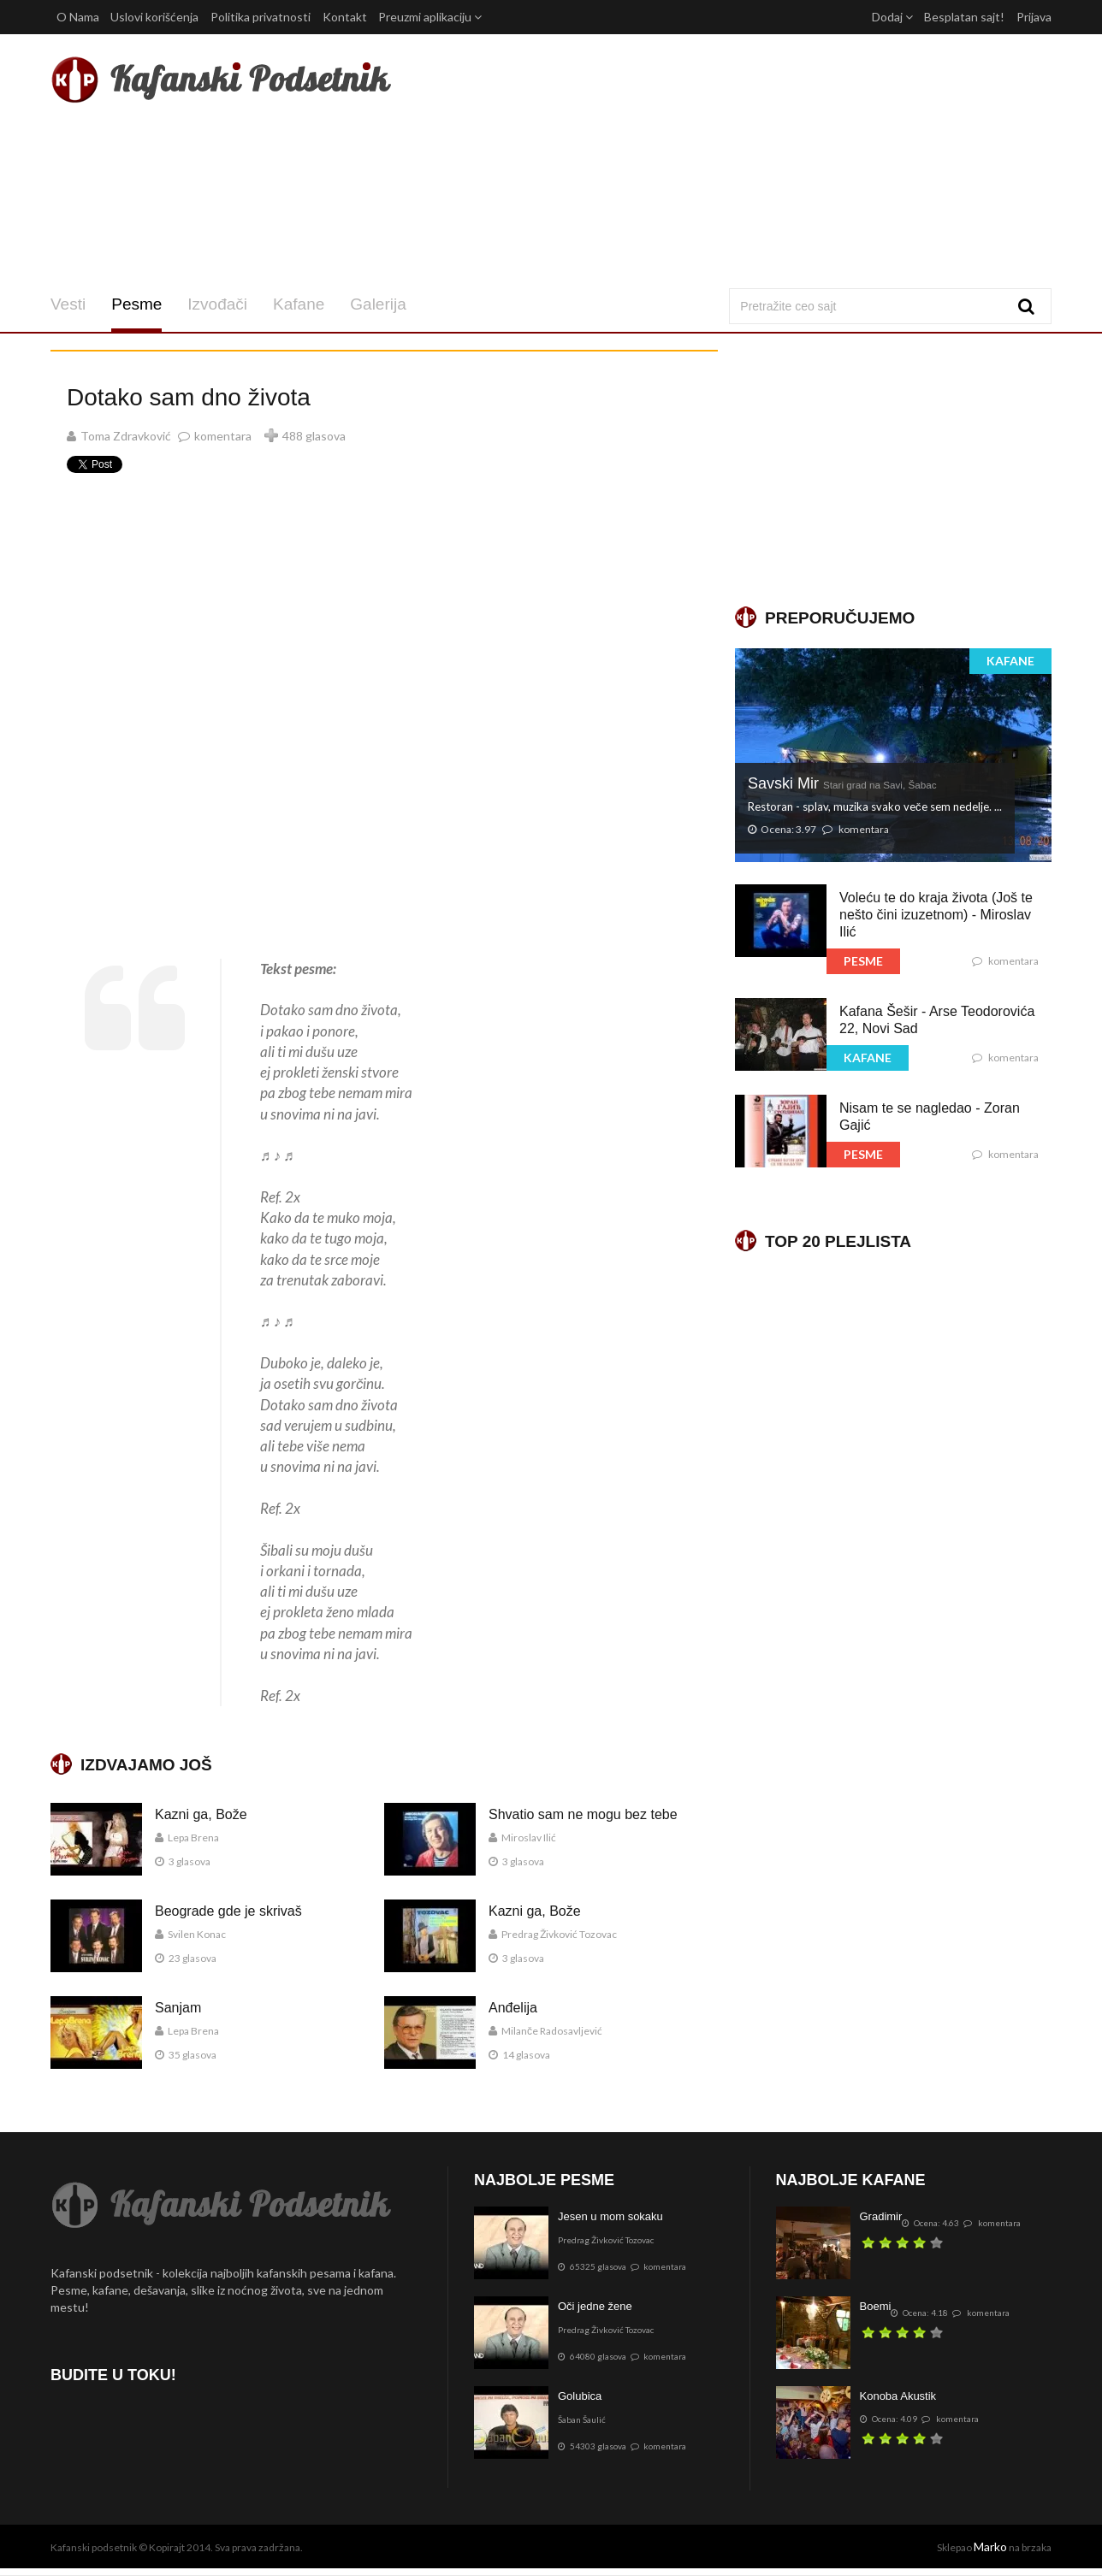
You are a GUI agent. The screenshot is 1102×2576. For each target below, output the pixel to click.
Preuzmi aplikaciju (430, 16)
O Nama (77, 16)
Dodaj (892, 16)
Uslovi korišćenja (154, 16)
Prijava (1034, 16)
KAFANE (1010, 660)
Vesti (68, 304)
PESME (863, 961)
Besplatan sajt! (964, 16)
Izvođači (217, 304)
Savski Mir (842, 783)
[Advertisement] (721, 161)
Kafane (298, 304)
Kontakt (345, 16)
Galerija (378, 304)
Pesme (136, 304)
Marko (990, 2546)
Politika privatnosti (260, 16)
